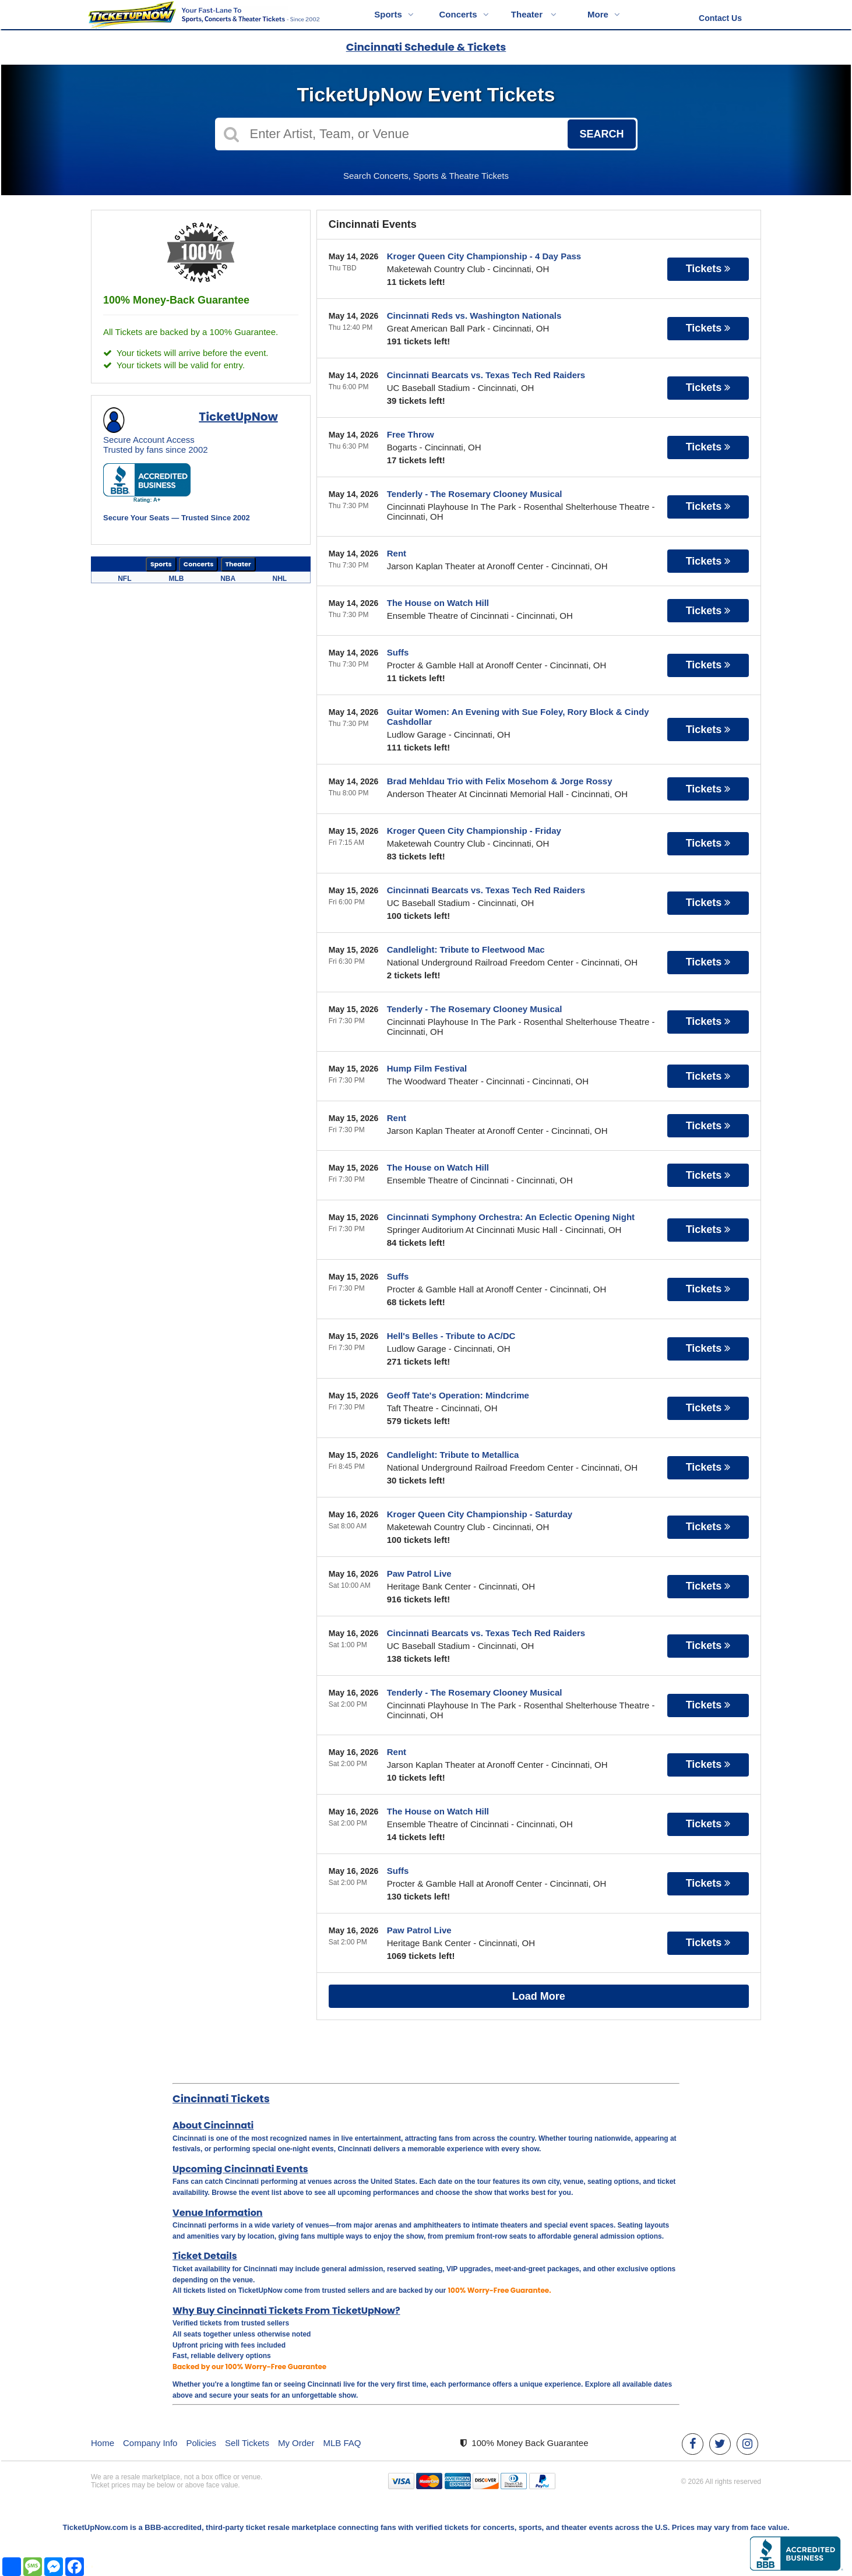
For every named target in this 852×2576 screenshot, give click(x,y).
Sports (394, 14)
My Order (296, 2443)
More (603, 14)
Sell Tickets (247, 2443)
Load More (538, 1996)
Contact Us (720, 18)
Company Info (150, 2443)
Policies (201, 2443)
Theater (534, 14)
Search (601, 134)
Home (102, 2443)
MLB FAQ (342, 2443)
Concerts (463, 14)
